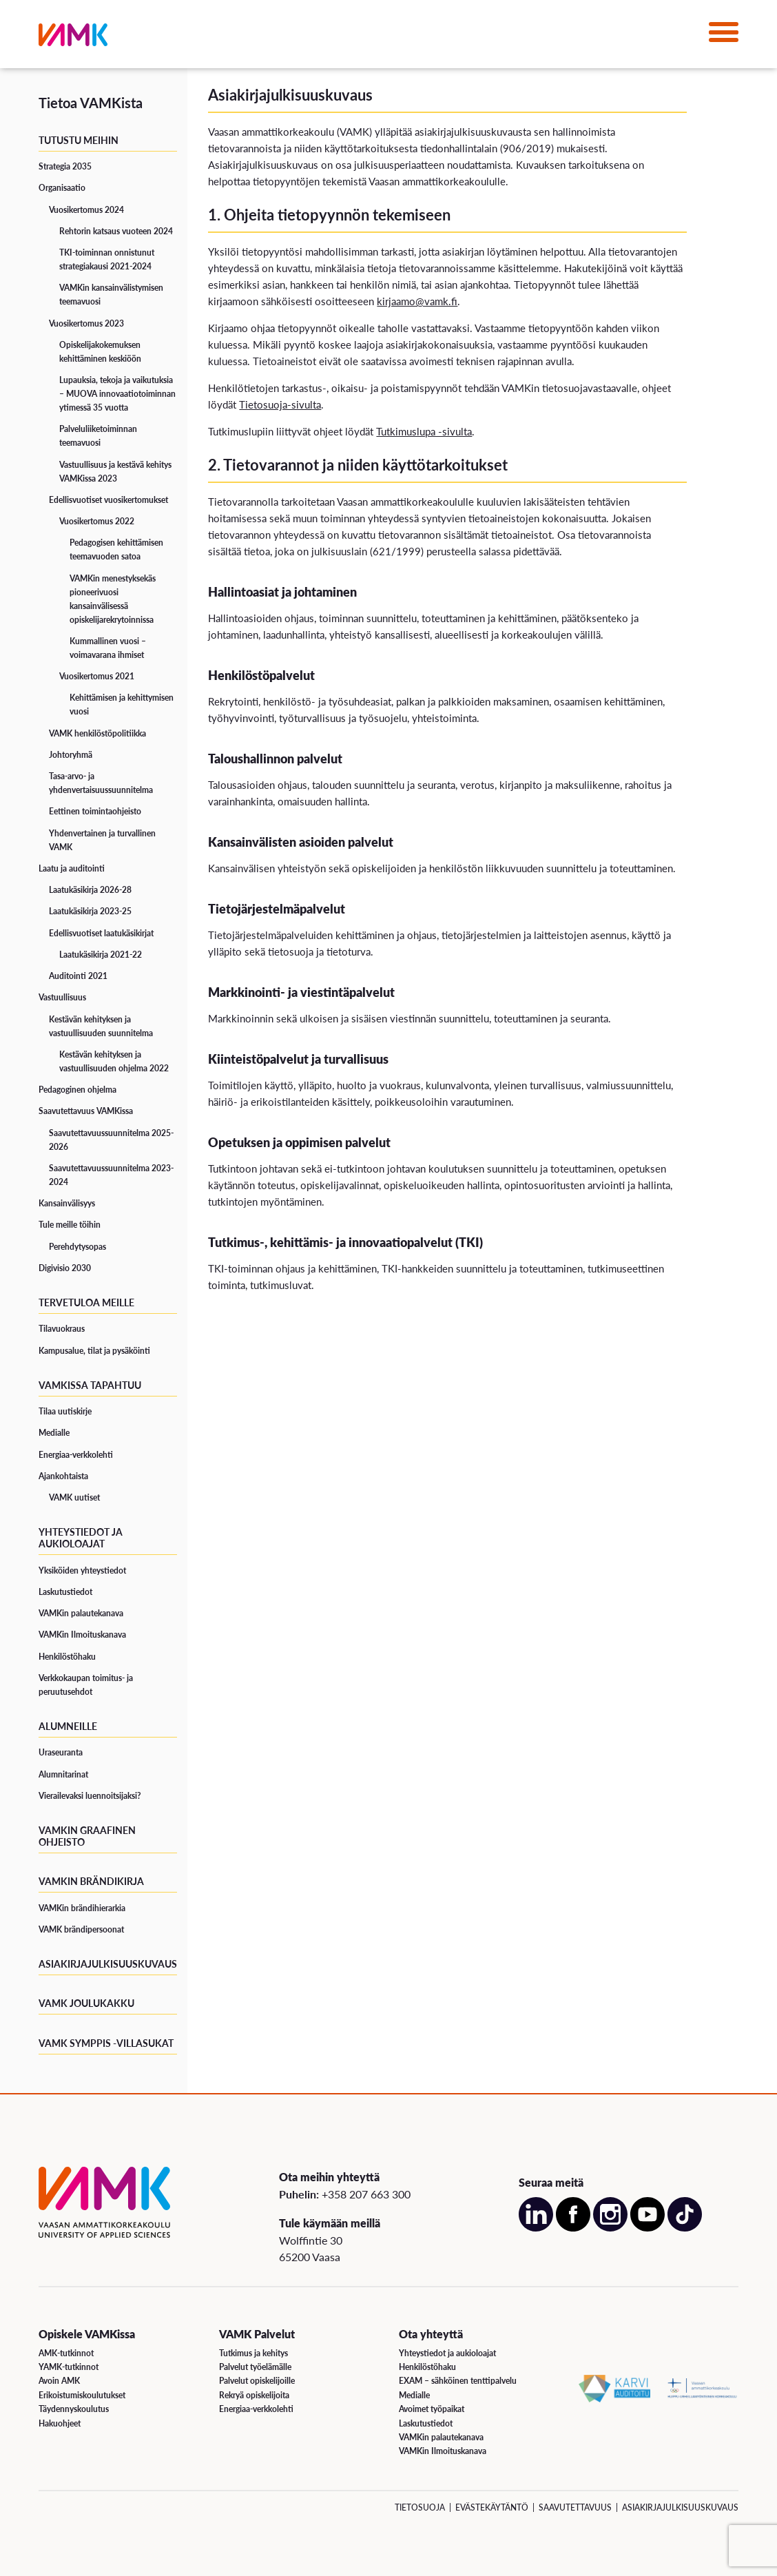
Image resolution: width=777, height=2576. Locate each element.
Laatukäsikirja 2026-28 (90, 890)
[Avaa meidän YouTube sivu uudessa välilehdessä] (647, 2227)
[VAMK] (73, 37)
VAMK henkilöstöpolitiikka (97, 733)
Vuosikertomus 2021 (96, 676)
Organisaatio (62, 188)
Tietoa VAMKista (91, 102)
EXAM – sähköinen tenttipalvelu (458, 2381)
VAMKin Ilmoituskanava (82, 1634)
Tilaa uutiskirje (65, 1411)
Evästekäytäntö (491, 2507)
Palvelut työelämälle (255, 2367)
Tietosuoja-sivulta (280, 404)
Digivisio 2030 (65, 1268)
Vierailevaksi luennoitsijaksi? (90, 1796)
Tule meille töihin (70, 1224)
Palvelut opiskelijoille (257, 2381)
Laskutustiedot (65, 1592)
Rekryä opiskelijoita (254, 2395)
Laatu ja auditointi (72, 868)
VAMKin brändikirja (91, 1881)
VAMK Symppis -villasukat (106, 2043)
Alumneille (68, 1726)
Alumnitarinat (63, 1774)
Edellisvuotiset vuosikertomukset (108, 500)
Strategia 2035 (65, 166)
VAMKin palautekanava (81, 1613)
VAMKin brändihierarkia (82, 1908)
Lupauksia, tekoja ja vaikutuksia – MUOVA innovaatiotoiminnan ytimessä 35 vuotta (117, 393)
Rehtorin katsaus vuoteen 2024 (116, 231)
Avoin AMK (59, 2381)
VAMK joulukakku (86, 2003)
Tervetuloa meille (86, 1302)
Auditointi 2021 (78, 976)
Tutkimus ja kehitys (253, 2353)
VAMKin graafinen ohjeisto (87, 1835)
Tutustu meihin (78, 140)
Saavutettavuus (575, 2507)
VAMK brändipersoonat (81, 1929)
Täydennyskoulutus (74, 2409)
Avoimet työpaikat (431, 2409)
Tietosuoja (420, 2507)
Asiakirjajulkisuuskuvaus (108, 1963)
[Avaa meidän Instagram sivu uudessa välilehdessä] (610, 2227)
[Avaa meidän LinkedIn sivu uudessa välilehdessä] (536, 2227)
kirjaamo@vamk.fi (417, 300)
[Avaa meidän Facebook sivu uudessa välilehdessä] (573, 2227)
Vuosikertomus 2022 (96, 521)
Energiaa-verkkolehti (76, 1455)
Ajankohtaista (63, 1476)
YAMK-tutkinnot (69, 2367)
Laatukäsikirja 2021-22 (100, 954)
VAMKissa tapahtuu (90, 1385)
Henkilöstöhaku (67, 1656)
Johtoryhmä (70, 755)
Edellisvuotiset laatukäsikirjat (101, 933)
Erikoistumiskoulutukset (82, 2395)
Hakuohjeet (60, 2423)
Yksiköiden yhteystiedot (82, 1570)
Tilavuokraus (62, 1329)
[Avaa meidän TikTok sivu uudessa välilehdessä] (684, 2227)
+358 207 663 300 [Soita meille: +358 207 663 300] (366, 2194)
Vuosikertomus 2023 (86, 323)
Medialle (54, 1433)
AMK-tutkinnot (66, 2353)
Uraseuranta (61, 1752)
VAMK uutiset (74, 1497)
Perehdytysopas (77, 1247)
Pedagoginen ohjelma (77, 1089)
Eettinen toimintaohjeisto (95, 811)
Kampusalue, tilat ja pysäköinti (94, 1351)
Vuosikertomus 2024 (86, 210)
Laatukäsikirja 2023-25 (90, 911)
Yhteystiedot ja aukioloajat (81, 1537)
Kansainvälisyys (67, 1203)
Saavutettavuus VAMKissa (86, 1111)
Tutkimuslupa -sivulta (424, 431)
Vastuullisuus (62, 997)
